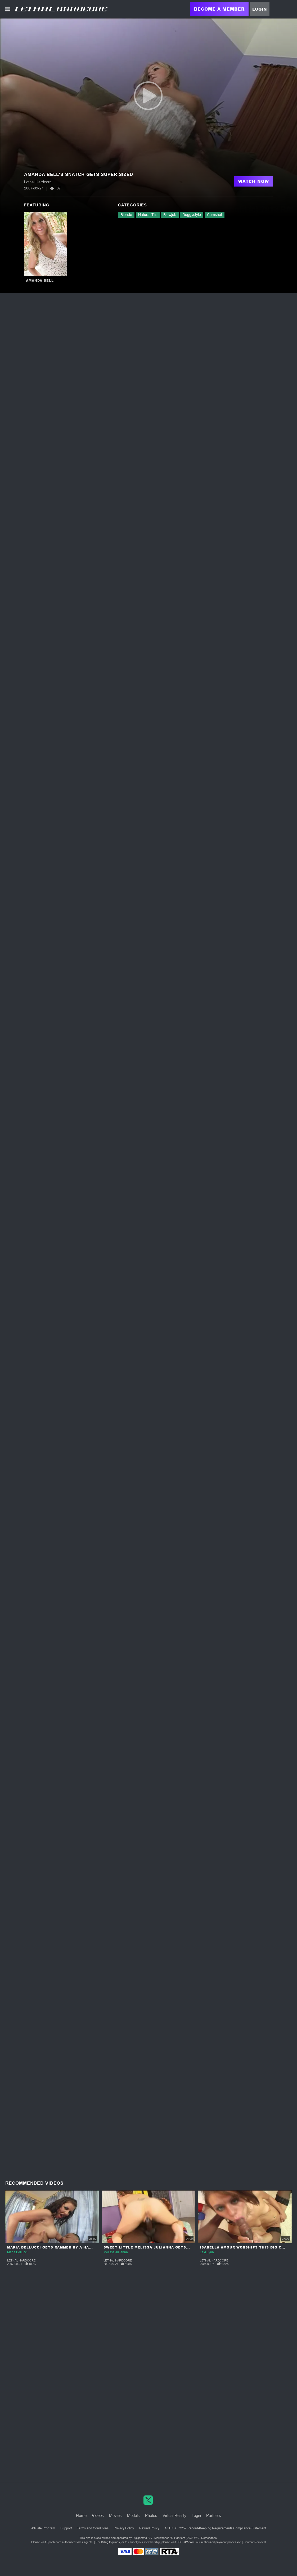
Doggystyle (191, 215)
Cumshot (214, 215)
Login (259, 9)
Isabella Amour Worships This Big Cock (245, 2247)
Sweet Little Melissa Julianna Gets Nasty (152, 2247)
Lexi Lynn (207, 2252)
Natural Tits (147, 215)
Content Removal (255, 2542)
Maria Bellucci (17, 2252)
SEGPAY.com (186, 2542)
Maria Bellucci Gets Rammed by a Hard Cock (57, 2247)
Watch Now (253, 181)
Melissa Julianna (116, 2252)
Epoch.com (54, 2542)
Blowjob (169, 215)
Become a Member (219, 9)
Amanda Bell (40, 280)
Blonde (126, 215)
